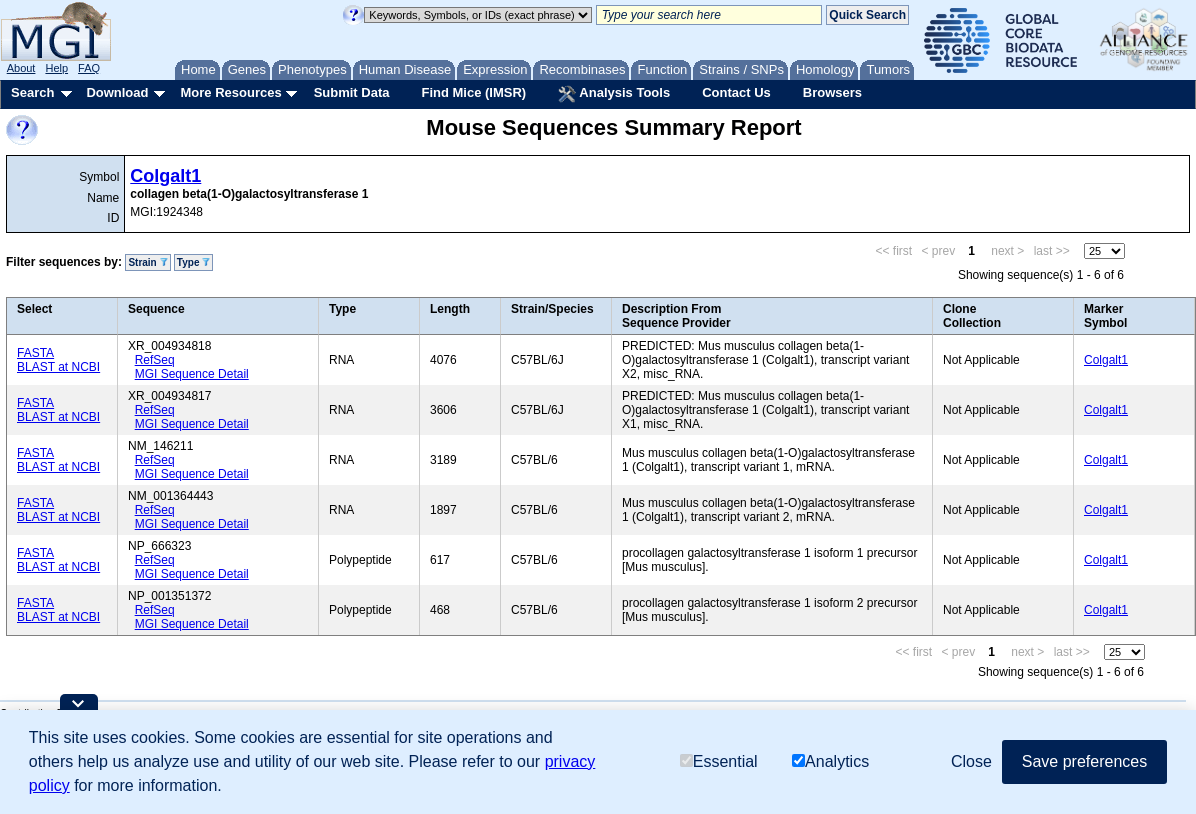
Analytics (830, 761)
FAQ (89, 68)
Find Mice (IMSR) (473, 92)
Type (193, 262)
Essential (719, 761)
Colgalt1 (165, 176)
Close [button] (971, 761)
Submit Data (352, 92)
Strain (147, 262)
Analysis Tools (614, 94)
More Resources (230, 92)
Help (56, 68)
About (21, 68)
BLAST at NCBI (58, 367)
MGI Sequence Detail (192, 374)
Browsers (832, 92)
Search (32, 92)
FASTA (35, 353)
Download (117, 92)
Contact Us (736, 92)
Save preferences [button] (1084, 761)
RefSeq (155, 360)
